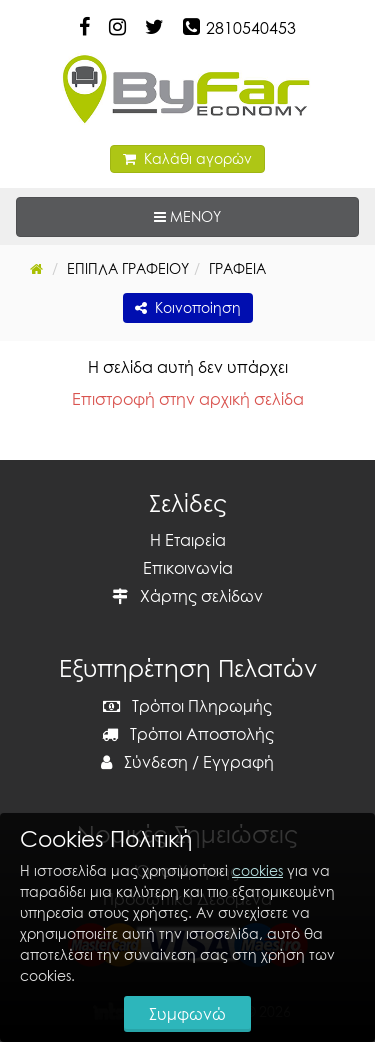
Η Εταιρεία (188, 540)
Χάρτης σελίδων (187, 596)
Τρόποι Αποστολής (188, 734)
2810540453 (251, 28)
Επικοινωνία (188, 568)
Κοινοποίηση (188, 307)
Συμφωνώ (187, 1014)
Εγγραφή (238, 762)
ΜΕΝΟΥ (249, 215)
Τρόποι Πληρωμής (187, 706)
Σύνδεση (144, 762)
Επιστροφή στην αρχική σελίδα (188, 399)
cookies (257, 870)
